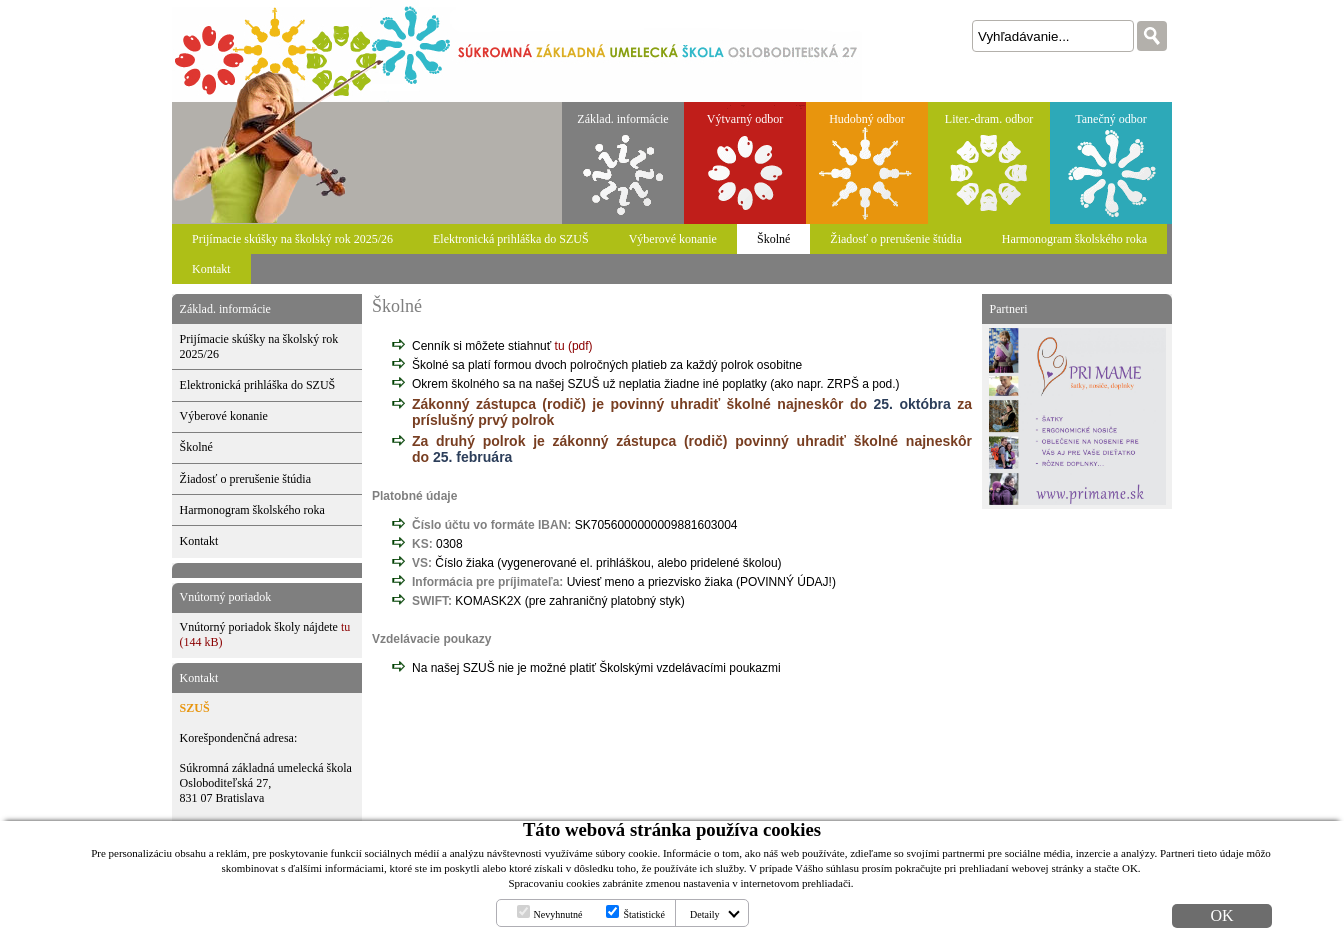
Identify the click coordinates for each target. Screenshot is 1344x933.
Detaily (704, 914)
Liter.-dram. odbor (989, 119)
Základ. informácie (622, 119)
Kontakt (211, 269)
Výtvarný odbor (745, 119)
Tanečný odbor (1110, 119)
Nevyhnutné (558, 914)
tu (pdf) (574, 346)
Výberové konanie (673, 239)
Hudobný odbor (867, 119)
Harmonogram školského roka (1074, 239)
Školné (773, 239)
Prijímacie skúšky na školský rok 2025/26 (292, 239)
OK (1221, 915)
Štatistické (644, 914)
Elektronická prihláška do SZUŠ (511, 239)
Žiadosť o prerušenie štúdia (895, 239)
